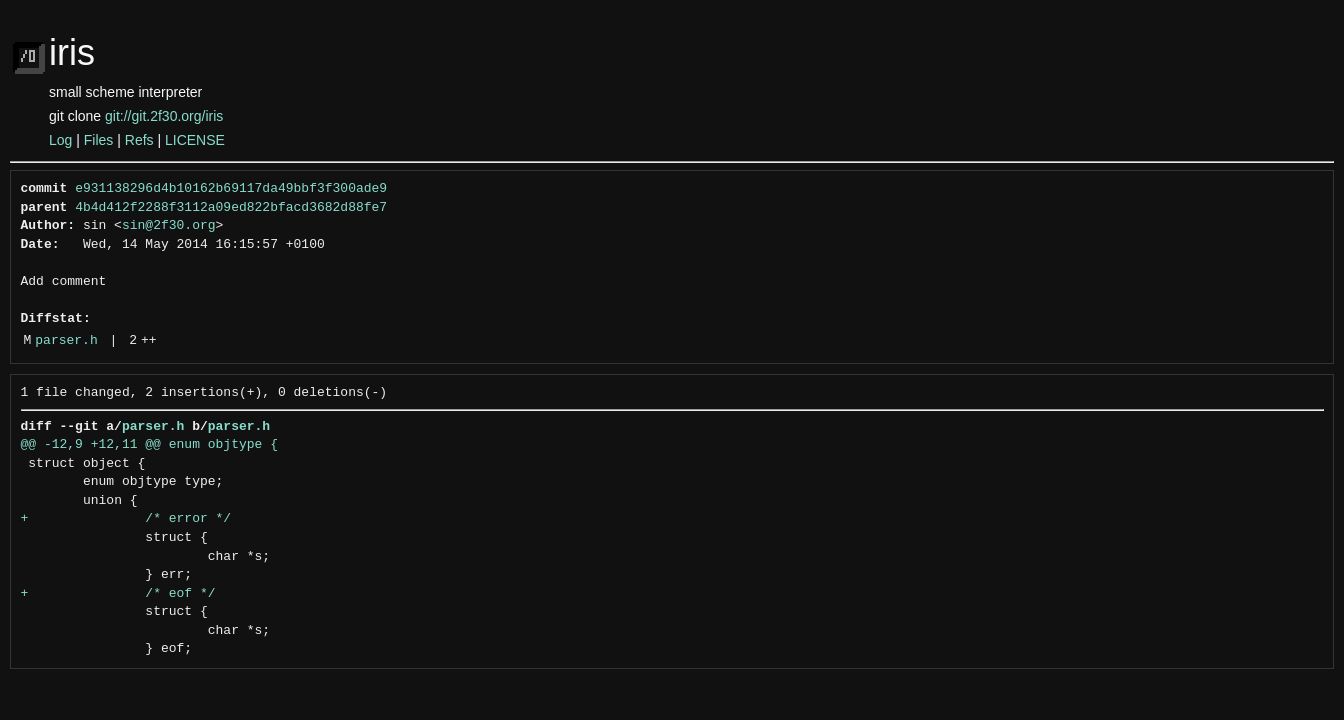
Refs (139, 140)
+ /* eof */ (118, 594)
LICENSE (195, 140)
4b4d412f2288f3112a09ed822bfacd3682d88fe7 (231, 208)
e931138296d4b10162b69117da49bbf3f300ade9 (231, 189)
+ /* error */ (126, 519)
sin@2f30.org (169, 226)
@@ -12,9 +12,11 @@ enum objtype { (149, 445)
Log (60, 140)
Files (99, 140)
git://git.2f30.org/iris (164, 116)
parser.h (66, 341)
